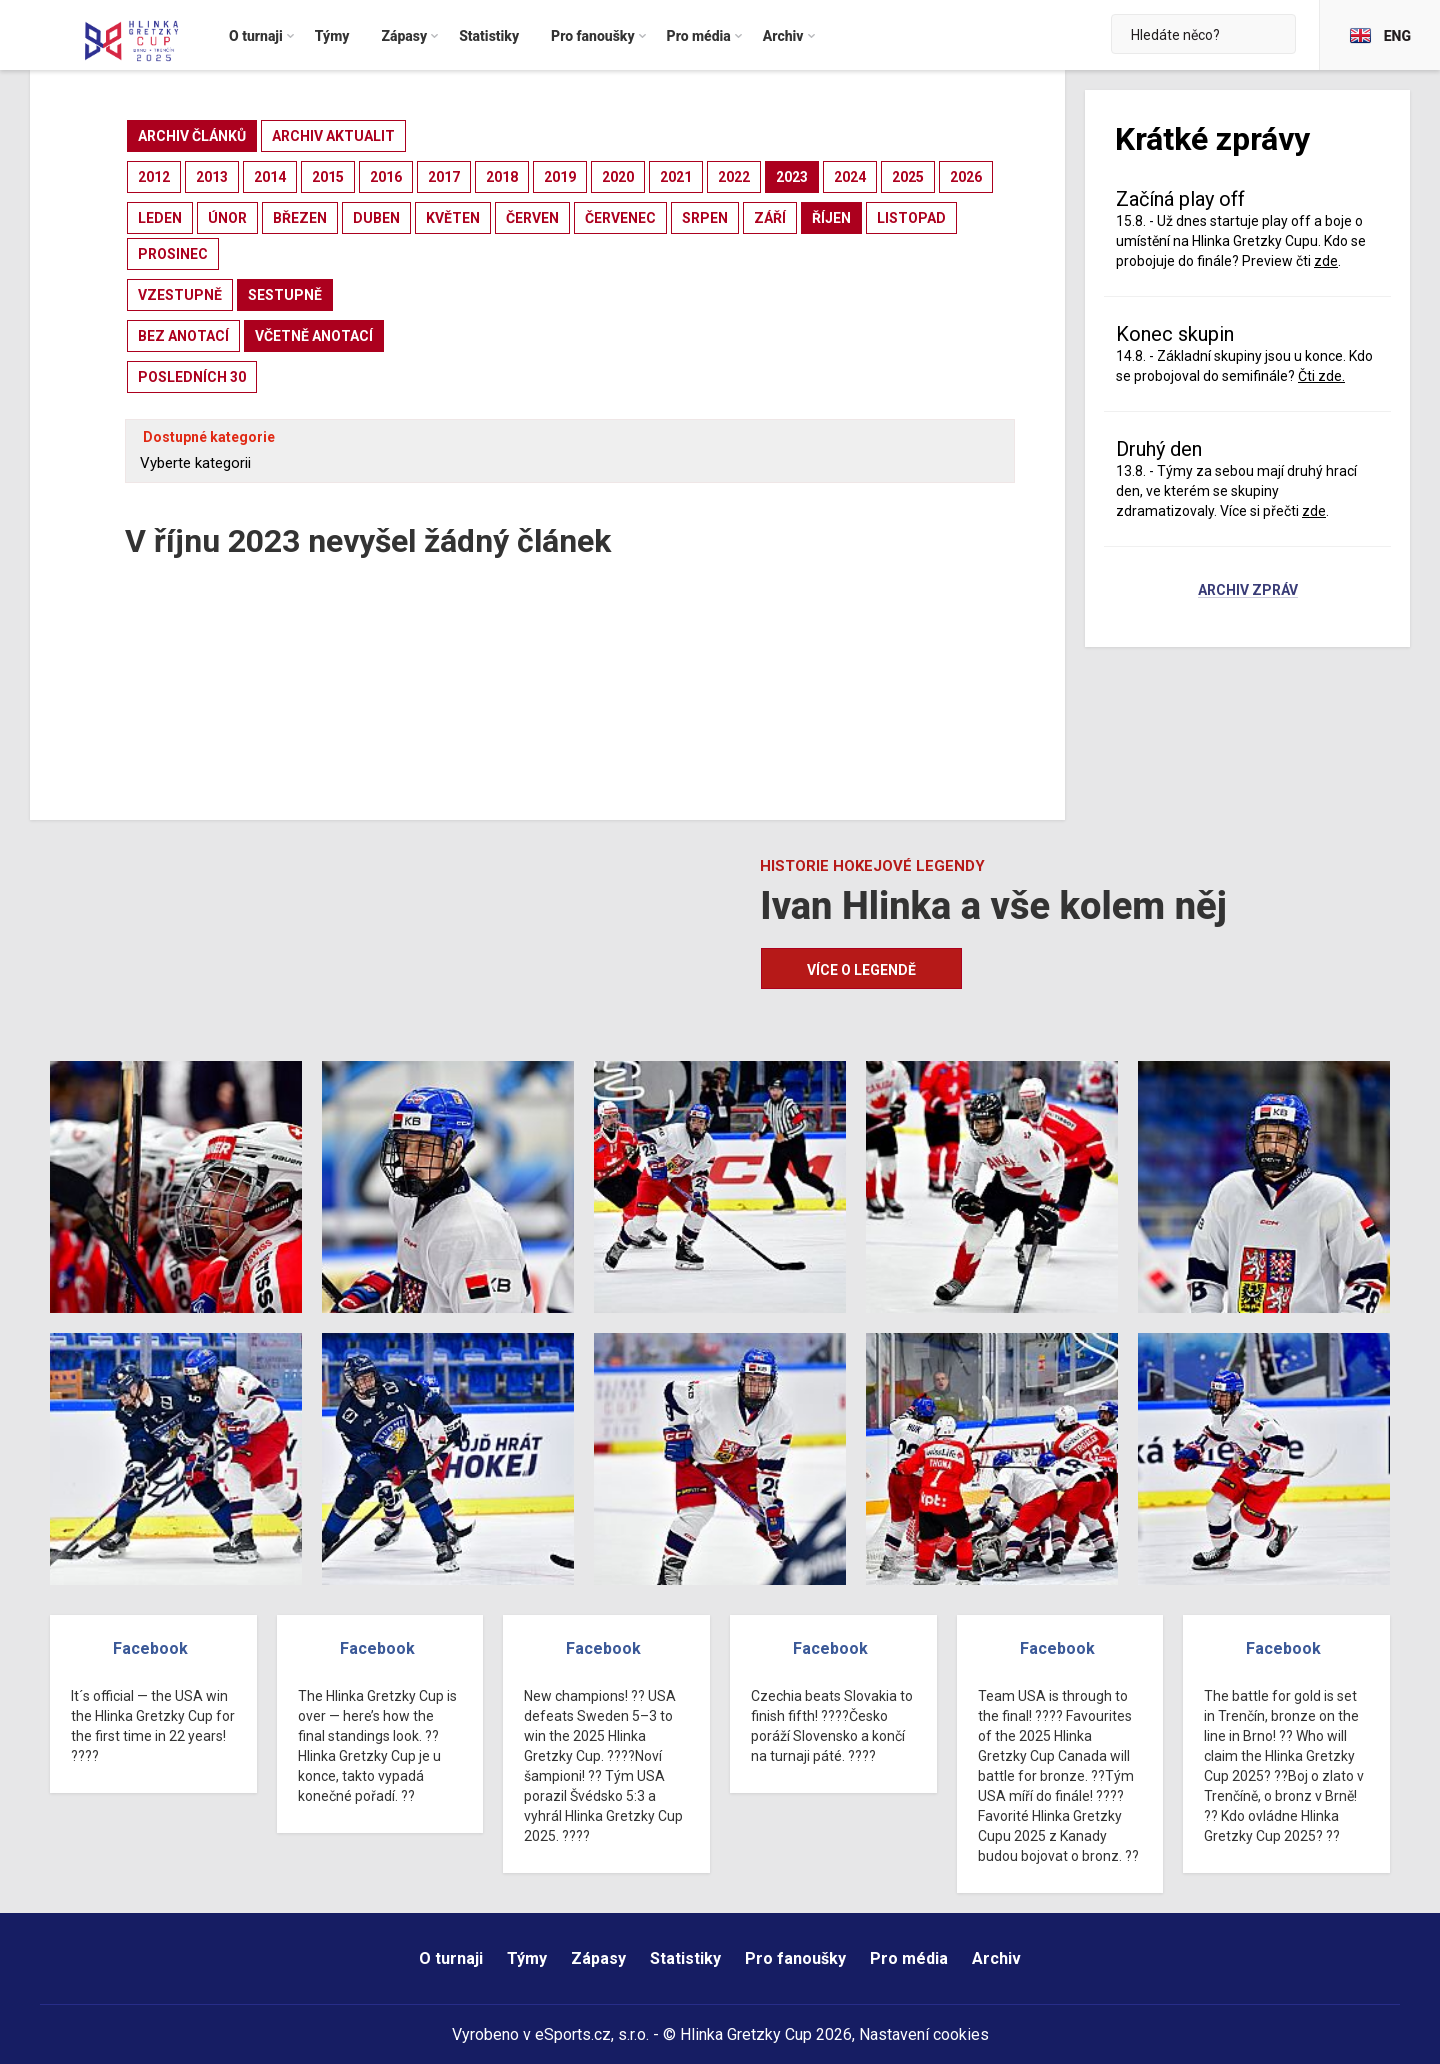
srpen (705, 218)
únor (227, 218)
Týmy (527, 1958)
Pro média (909, 1958)
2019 (560, 177)
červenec (620, 218)
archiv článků (192, 136)
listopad (911, 218)
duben (376, 218)
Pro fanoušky (795, 1958)
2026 (966, 177)
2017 (444, 177)
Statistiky (685, 1958)
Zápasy (598, 1958)
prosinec (173, 254)
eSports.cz (573, 2034)
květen (453, 218)
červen (532, 218)
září (770, 218)
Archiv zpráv (1248, 591)
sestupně (285, 295)
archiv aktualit (333, 136)
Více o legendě (861, 970)
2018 (502, 177)
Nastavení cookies (924, 2034)
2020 (618, 177)
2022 (734, 177)
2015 (328, 177)
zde (1326, 261)
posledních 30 (192, 377)
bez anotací (183, 336)
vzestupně (180, 295)
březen (300, 218)
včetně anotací (314, 336)
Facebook (150, 1648)
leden (160, 218)
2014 (270, 177)
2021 (676, 177)
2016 (386, 177)
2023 (792, 177)
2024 (850, 177)
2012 (154, 177)
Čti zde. (1321, 376)
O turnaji (451, 1958)
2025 (908, 177)
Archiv (996, 1958)
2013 (212, 177)
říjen (831, 218)
